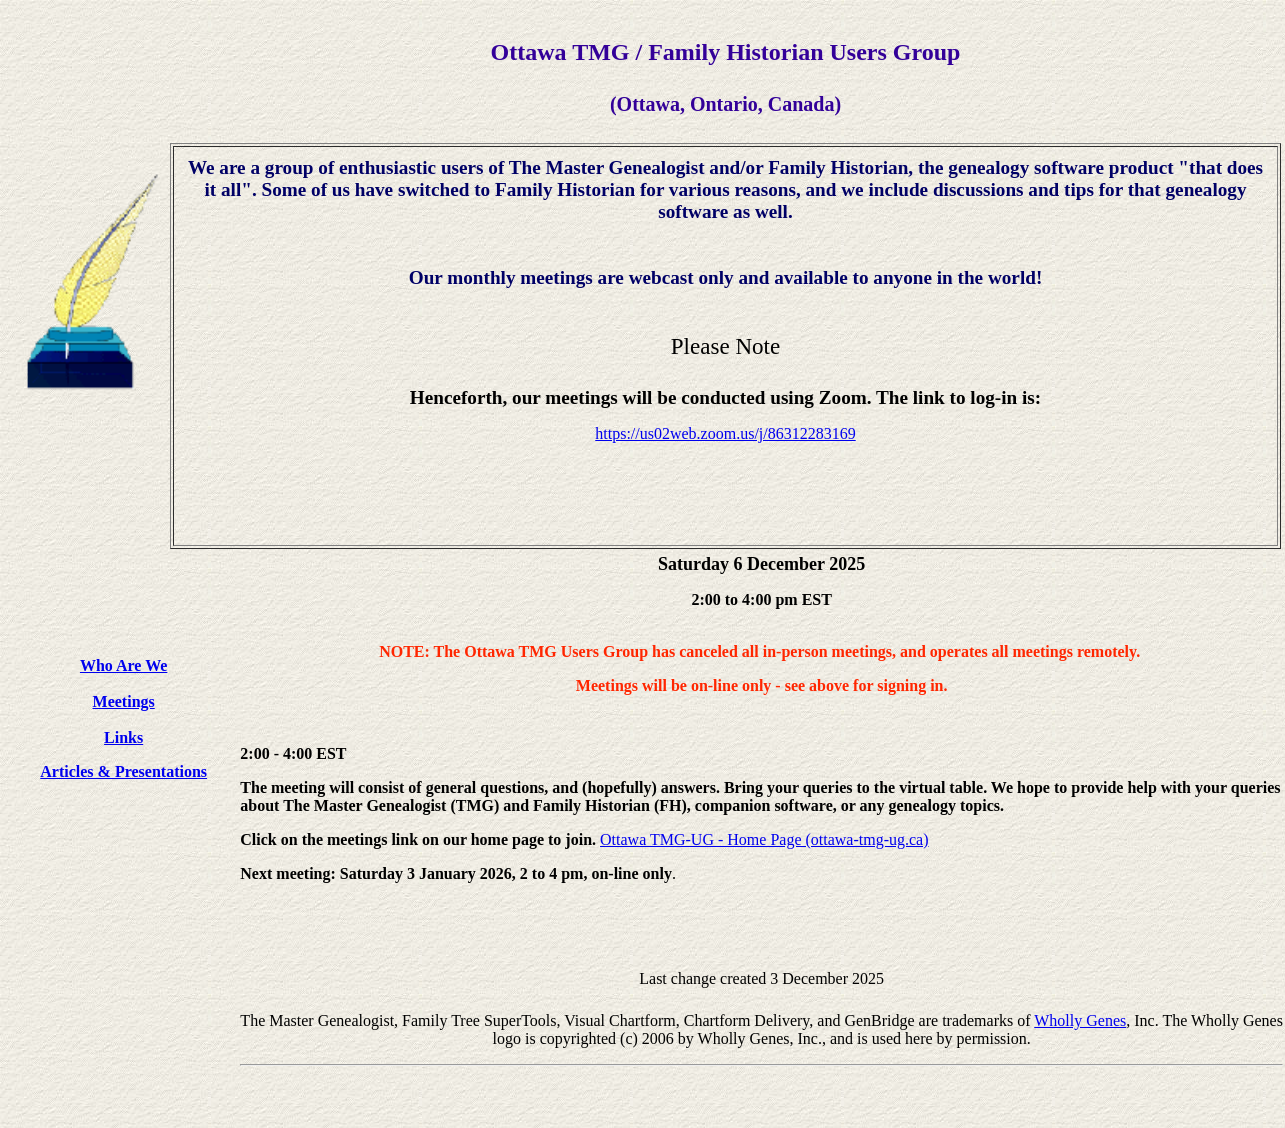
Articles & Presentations (123, 771)
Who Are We (123, 665)
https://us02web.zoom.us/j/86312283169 (725, 433)
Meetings (124, 701)
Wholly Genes (1080, 1020)
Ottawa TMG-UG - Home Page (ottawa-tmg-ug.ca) (764, 839)
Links (123, 737)
